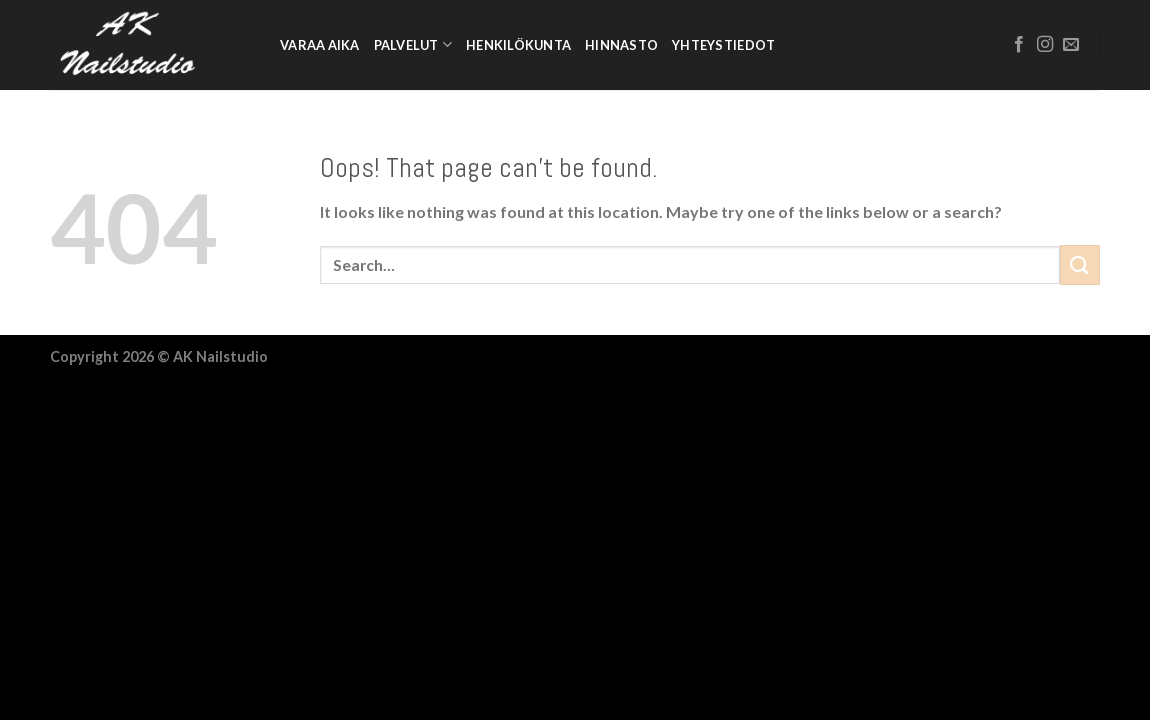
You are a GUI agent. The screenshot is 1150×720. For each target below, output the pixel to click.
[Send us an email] (1071, 45)
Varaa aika (320, 45)
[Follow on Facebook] (1019, 45)
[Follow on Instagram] (1045, 45)
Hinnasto (621, 45)
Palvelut (413, 44)
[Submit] (1080, 264)
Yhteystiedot (723, 45)
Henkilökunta (518, 45)
